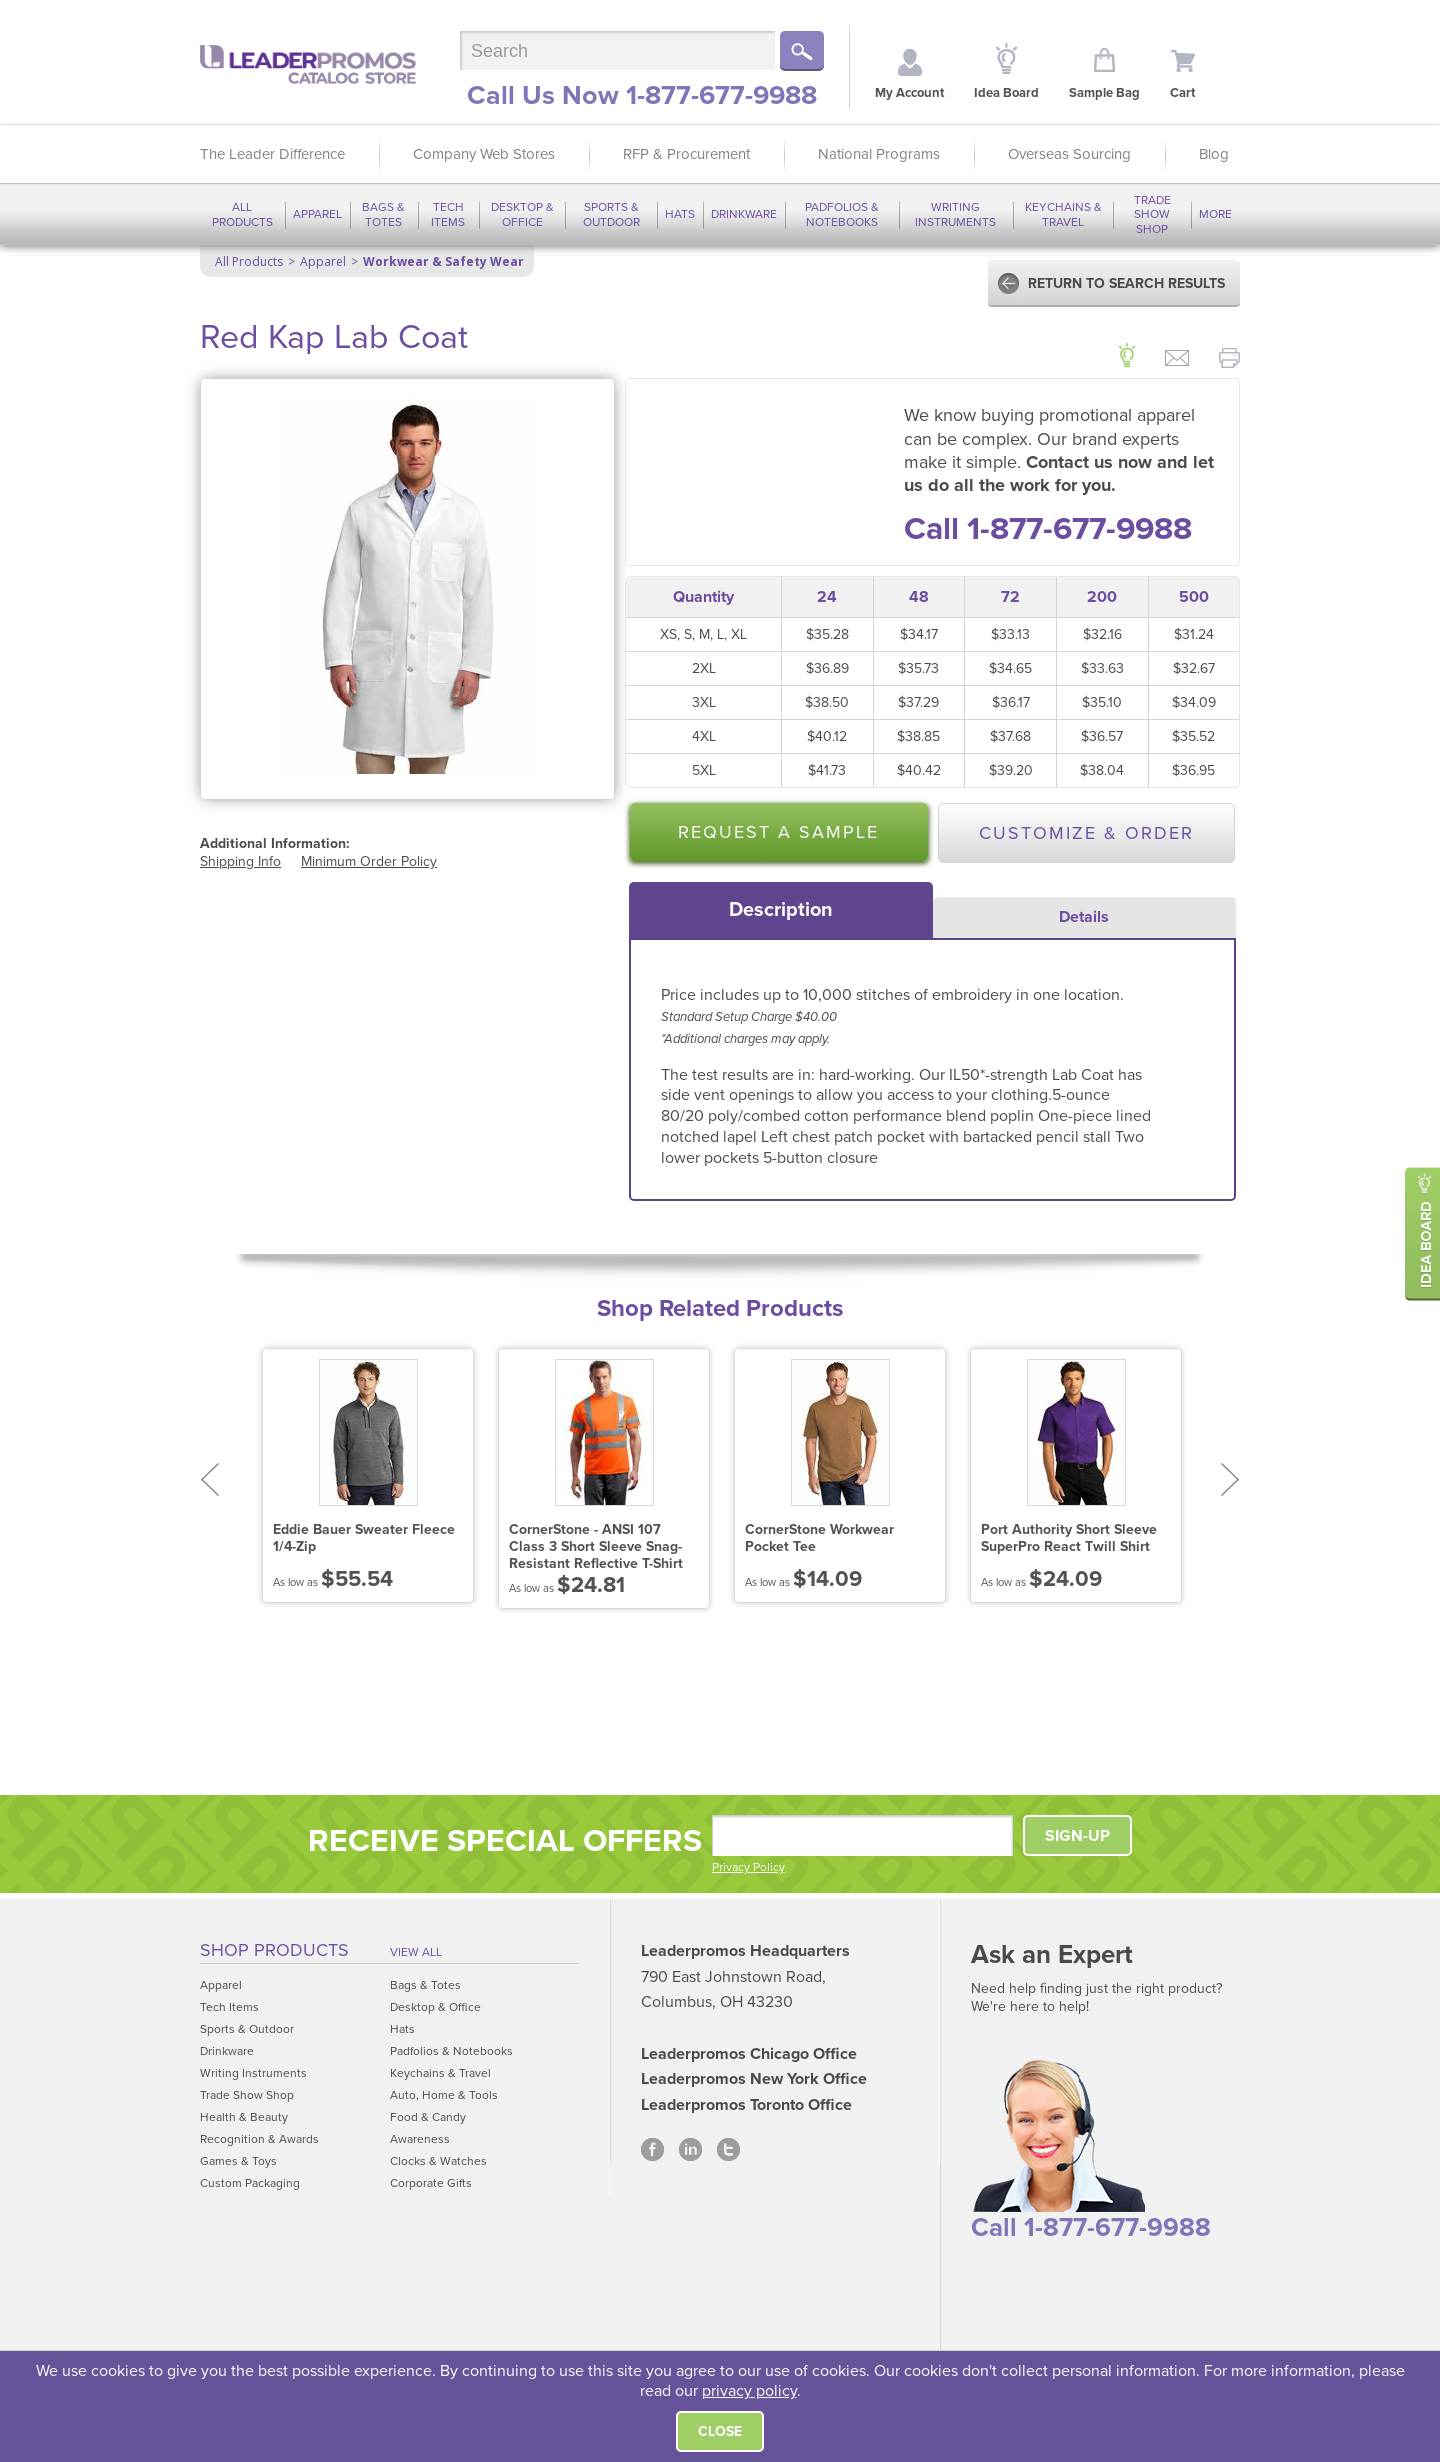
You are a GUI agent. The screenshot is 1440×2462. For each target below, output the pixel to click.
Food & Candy (428, 2117)
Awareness (420, 2139)
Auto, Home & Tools (444, 2095)
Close (720, 2431)
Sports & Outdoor (611, 214)
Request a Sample (778, 832)
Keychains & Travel (1063, 214)
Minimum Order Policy (369, 861)
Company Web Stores (484, 154)
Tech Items (448, 214)
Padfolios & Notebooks (842, 214)
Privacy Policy (748, 1867)
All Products (242, 214)
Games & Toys (238, 2161)
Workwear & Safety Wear (443, 261)
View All (416, 1952)
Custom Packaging (250, 2183)
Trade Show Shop (1152, 214)
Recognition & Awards (259, 2139)
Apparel (317, 214)
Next (1230, 1479)
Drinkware (744, 214)
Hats (680, 214)
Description (781, 910)
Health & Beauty (244, 2117)
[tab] (781, 910)
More (1215, 214)
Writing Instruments (955, 214)
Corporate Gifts (431, 2183)
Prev (209, 1479)
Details (1084, 917)
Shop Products (274, 1950)
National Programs (879, 154)
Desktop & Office (522, 214)
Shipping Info (240, 861)
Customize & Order (1086, 833)
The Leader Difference (272, 154)
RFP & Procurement (686, 154)
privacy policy (749, 2391)
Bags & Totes (383, 214)
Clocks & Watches (438, 2161)
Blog (1214, 154)
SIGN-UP (1077, 1836)
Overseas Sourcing (1069, 154)
